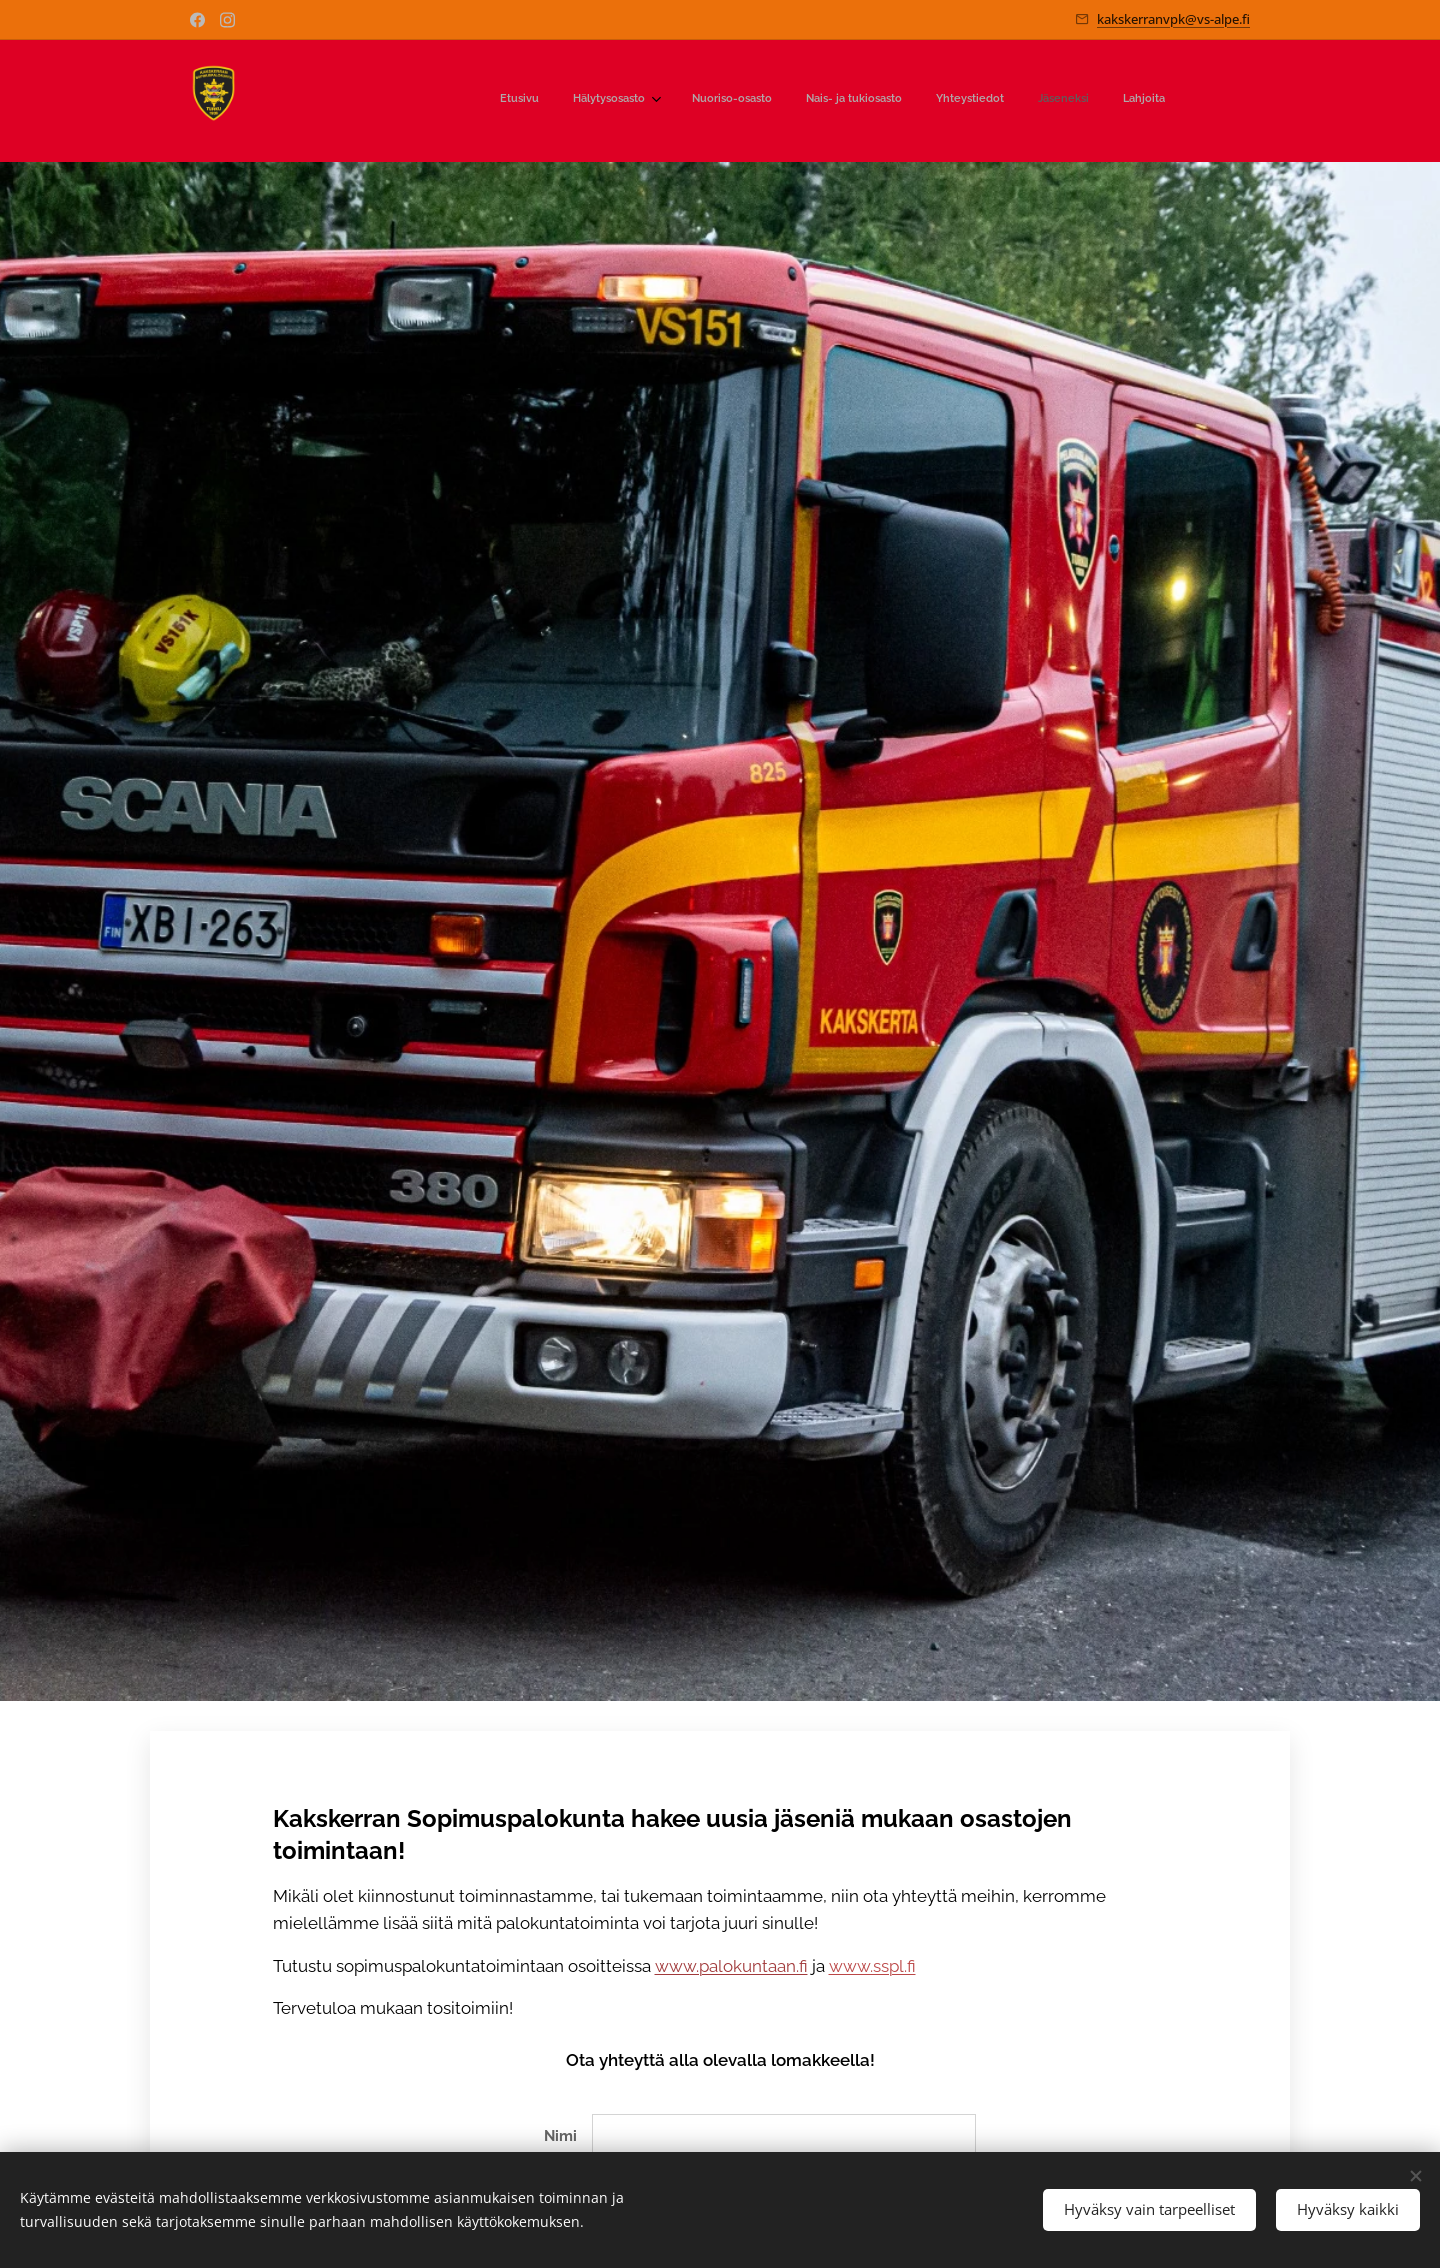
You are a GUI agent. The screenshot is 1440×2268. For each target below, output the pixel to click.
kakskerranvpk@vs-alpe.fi (1173, 19)
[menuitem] (948, 101)
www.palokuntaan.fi (731, 1966)
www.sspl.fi (872, 1966)
